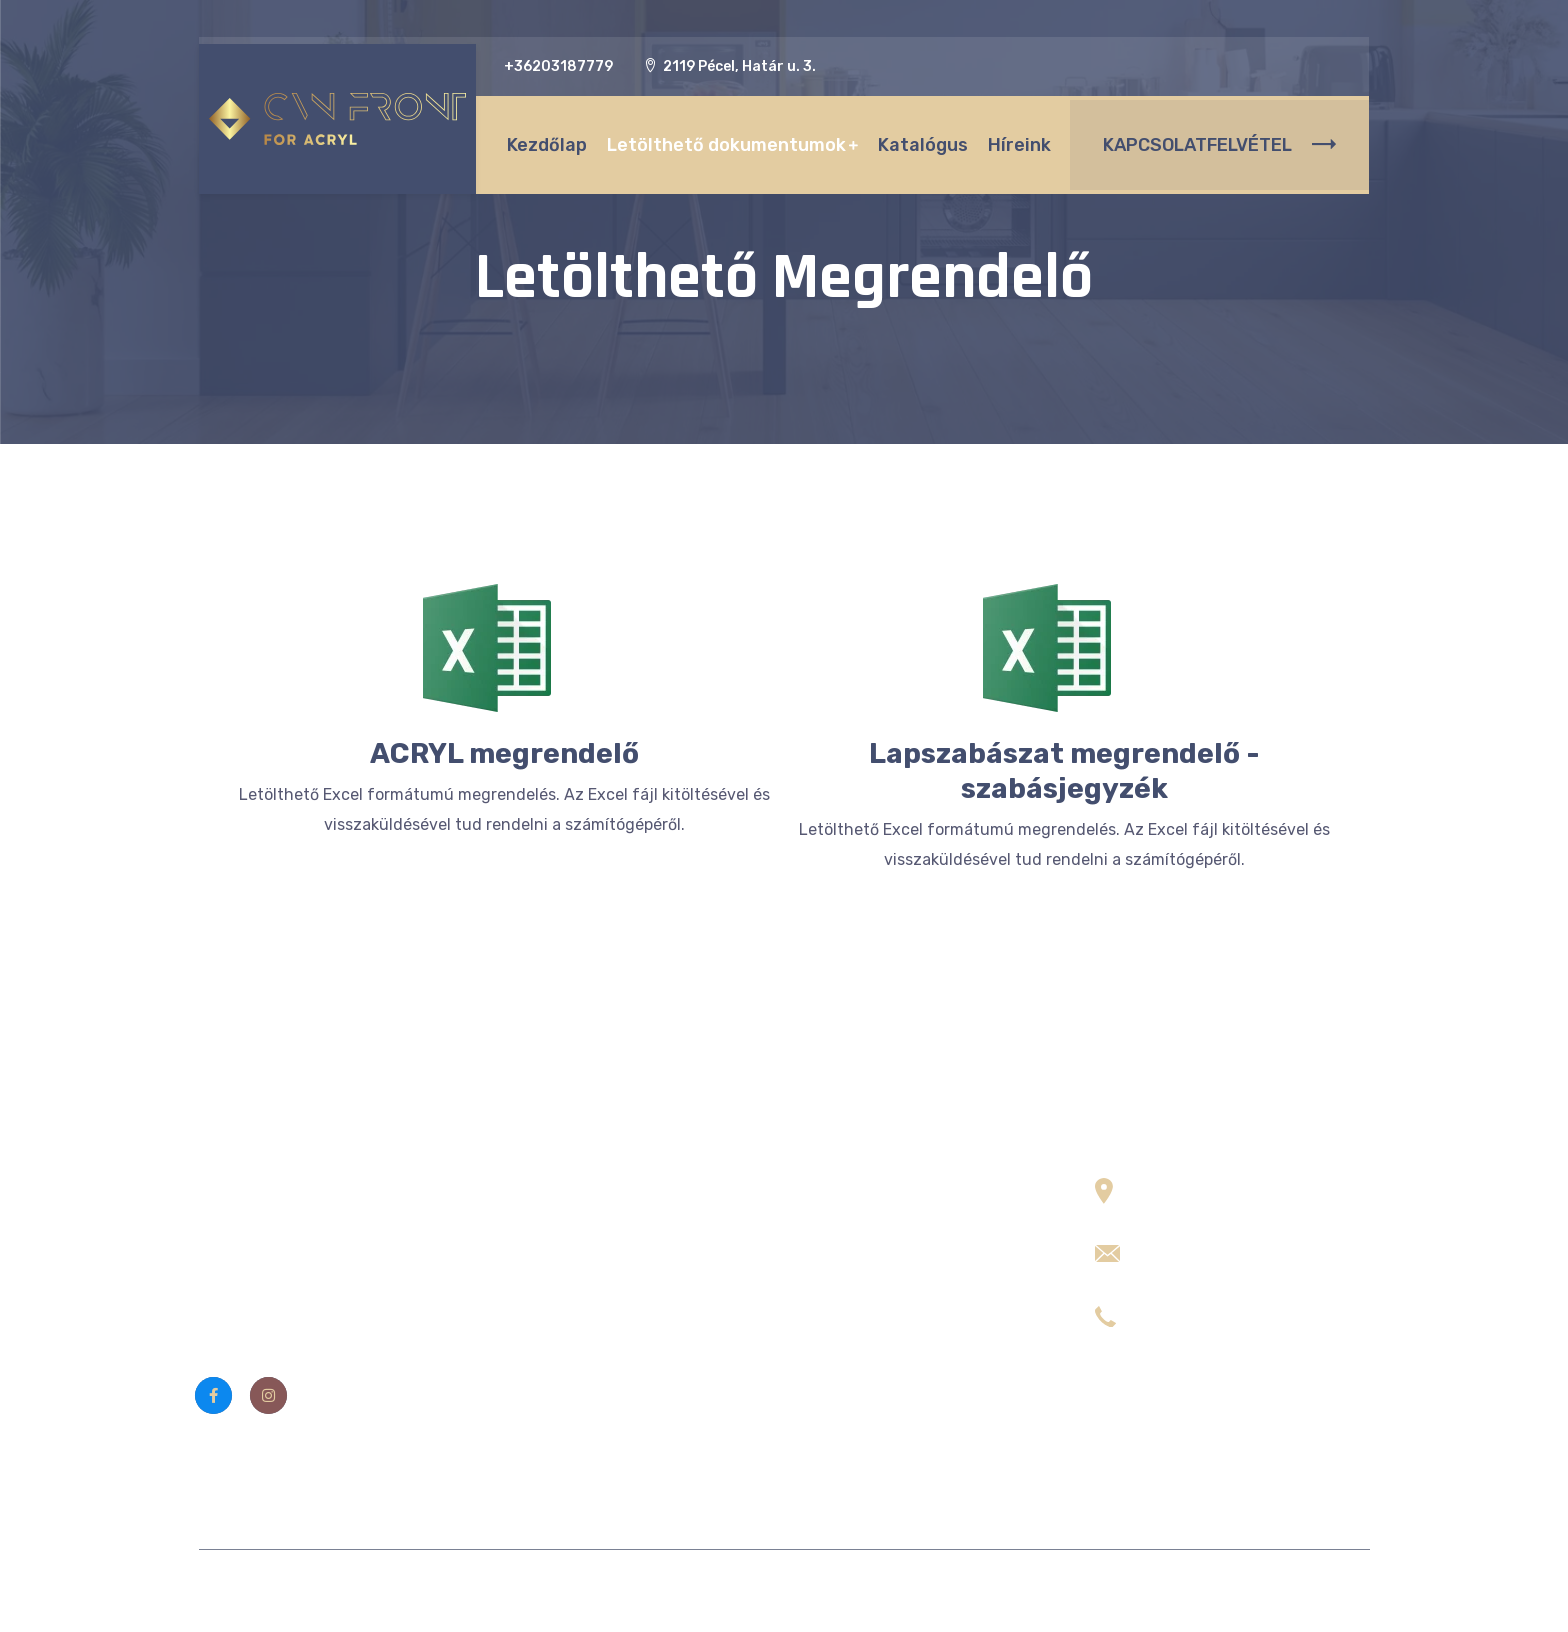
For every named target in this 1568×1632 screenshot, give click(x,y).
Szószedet (548, 1383)
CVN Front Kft (674, 1590)
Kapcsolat (544, 1222)
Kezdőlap (542, 141)
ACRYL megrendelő (504, 753)
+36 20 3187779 (1198, 1306)
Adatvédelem (558, 1302)
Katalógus (918, 141)
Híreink (1014, 141)
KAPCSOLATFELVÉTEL (1219, 141)
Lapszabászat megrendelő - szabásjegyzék (1064, 771)
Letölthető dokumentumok (721, 141)
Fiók (523, 1343)
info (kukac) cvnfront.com (1236, 1244)
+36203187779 (558, 66)
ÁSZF (528, 1262)
